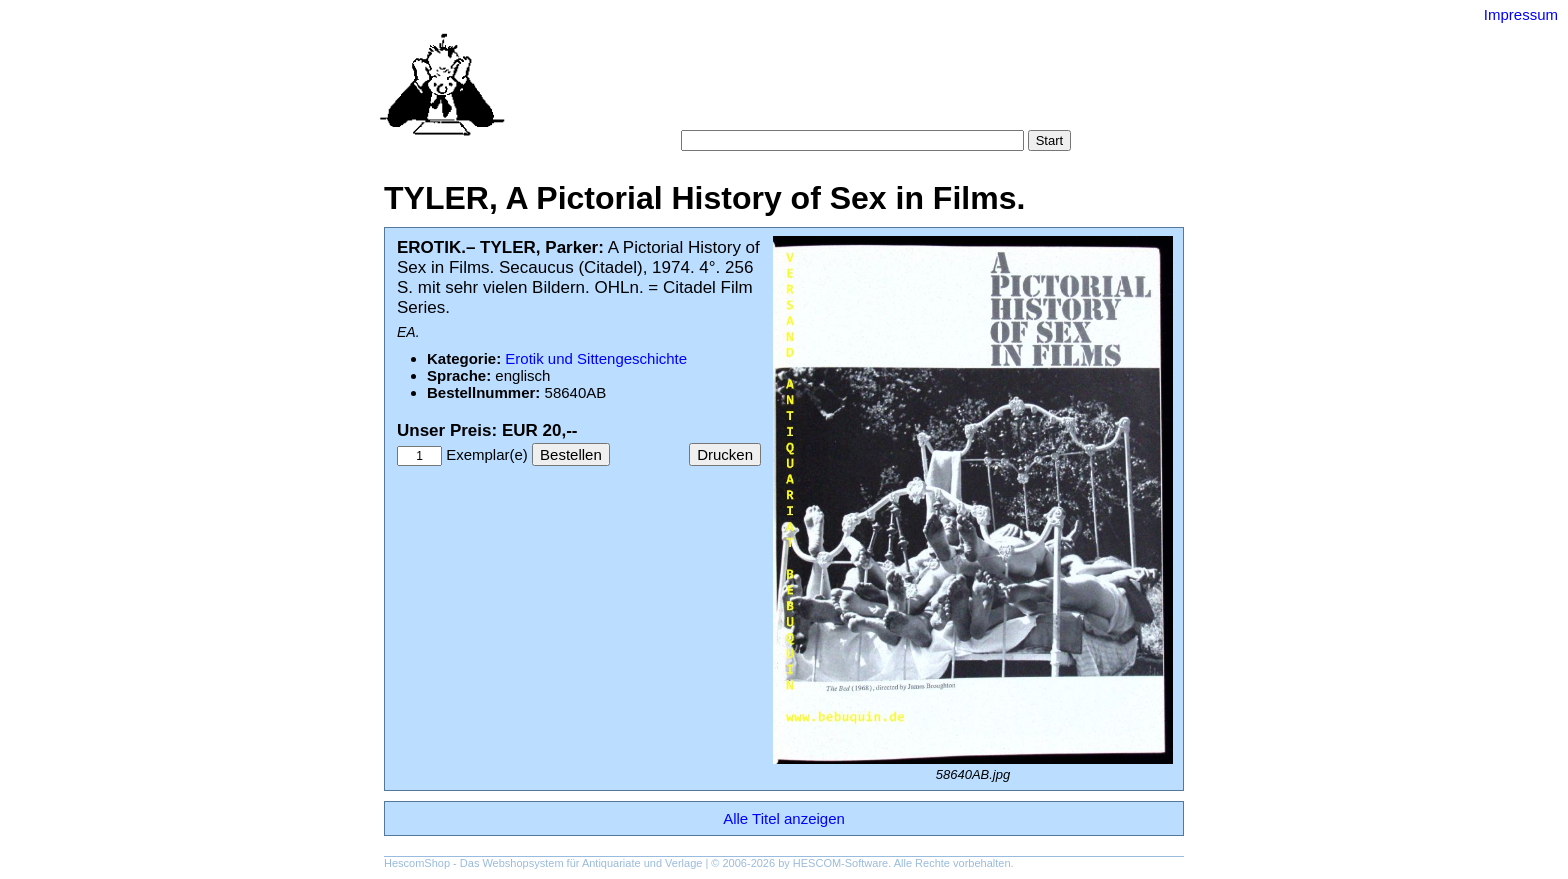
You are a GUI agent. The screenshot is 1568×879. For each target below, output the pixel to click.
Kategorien (810, 89)
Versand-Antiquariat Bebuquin (854, 45)
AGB (806, 109)
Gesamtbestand (1012, 89)
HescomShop (417, 863)
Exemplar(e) (487, 454)
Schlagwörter (903, 89)
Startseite (674, 89)
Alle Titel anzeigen (784, 818)
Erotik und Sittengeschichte (596, 358)
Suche (740, 89)
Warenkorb (740, 109)
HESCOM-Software (840, 863)
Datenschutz (875, 109)
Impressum (1521, 14)
